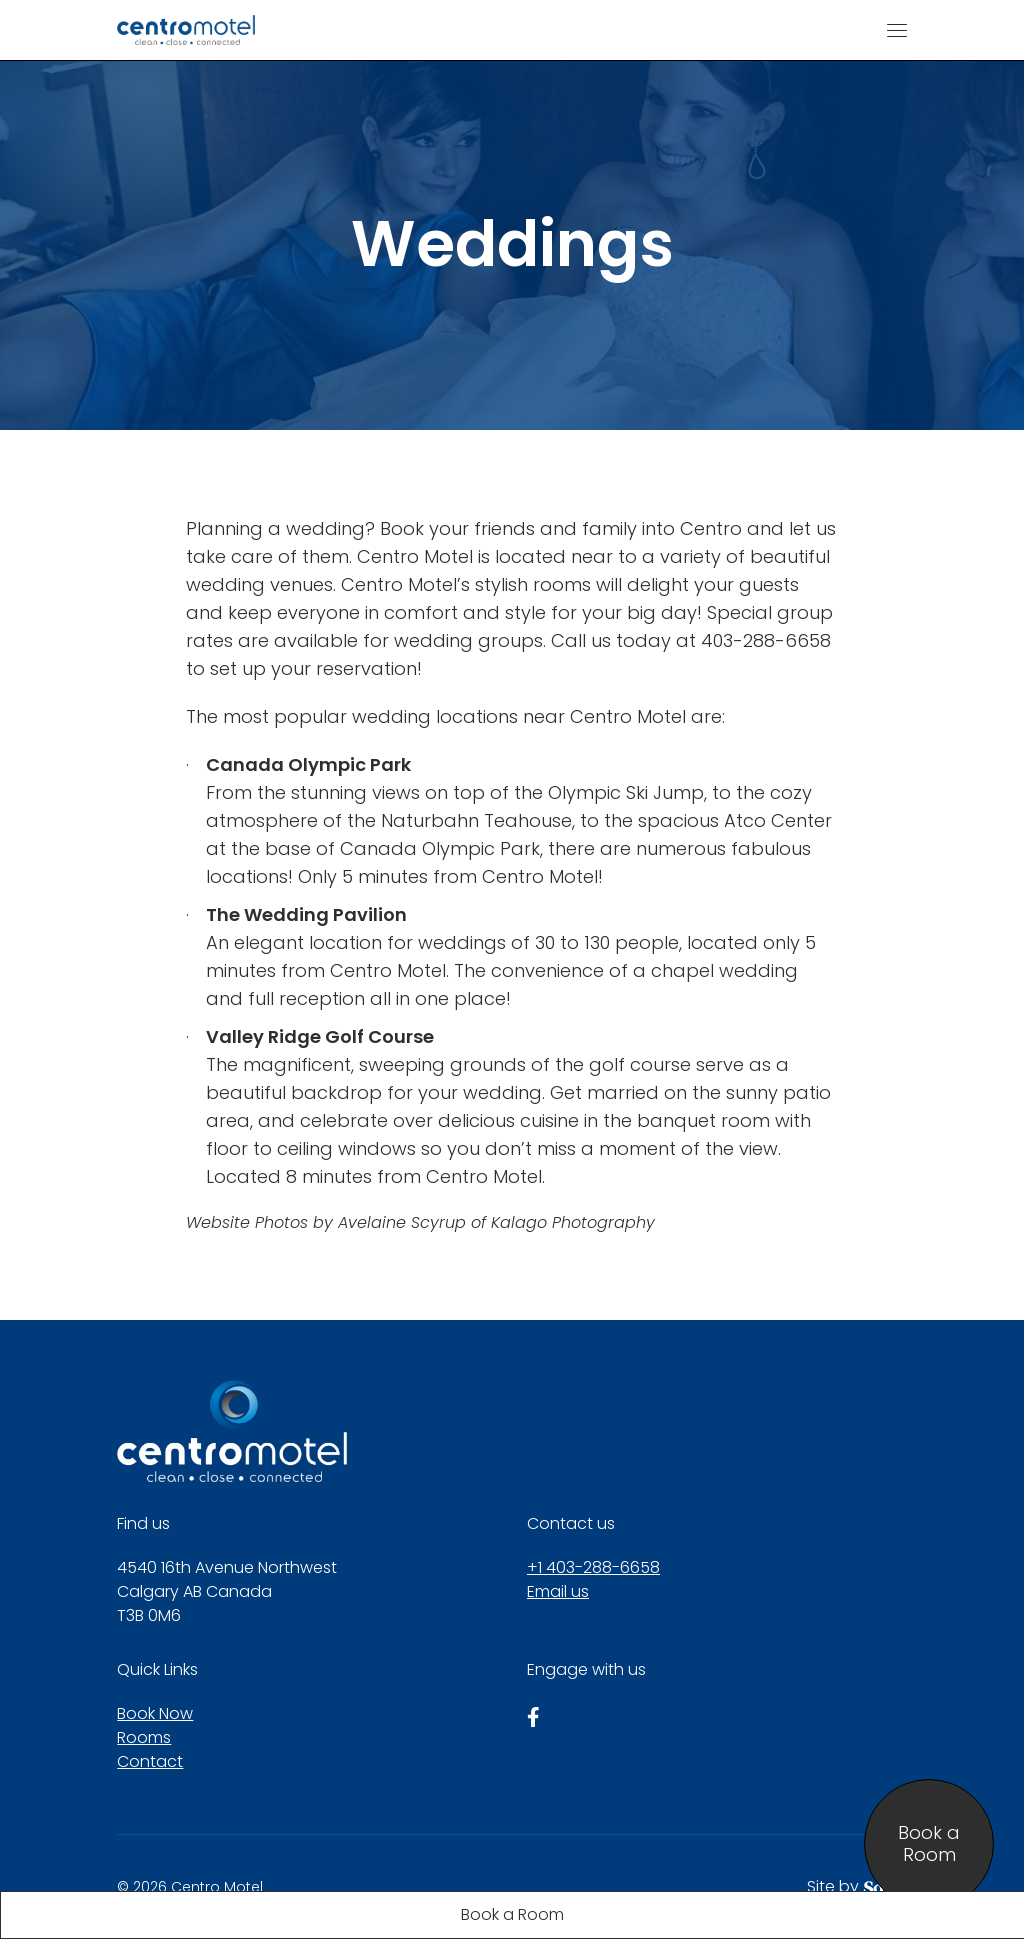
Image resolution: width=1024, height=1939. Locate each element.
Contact (150, 1761)
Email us (558, 1591)
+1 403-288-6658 (593, 1567)
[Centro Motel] (186, 30)
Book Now (155, 1713)
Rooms (144, 1737)
